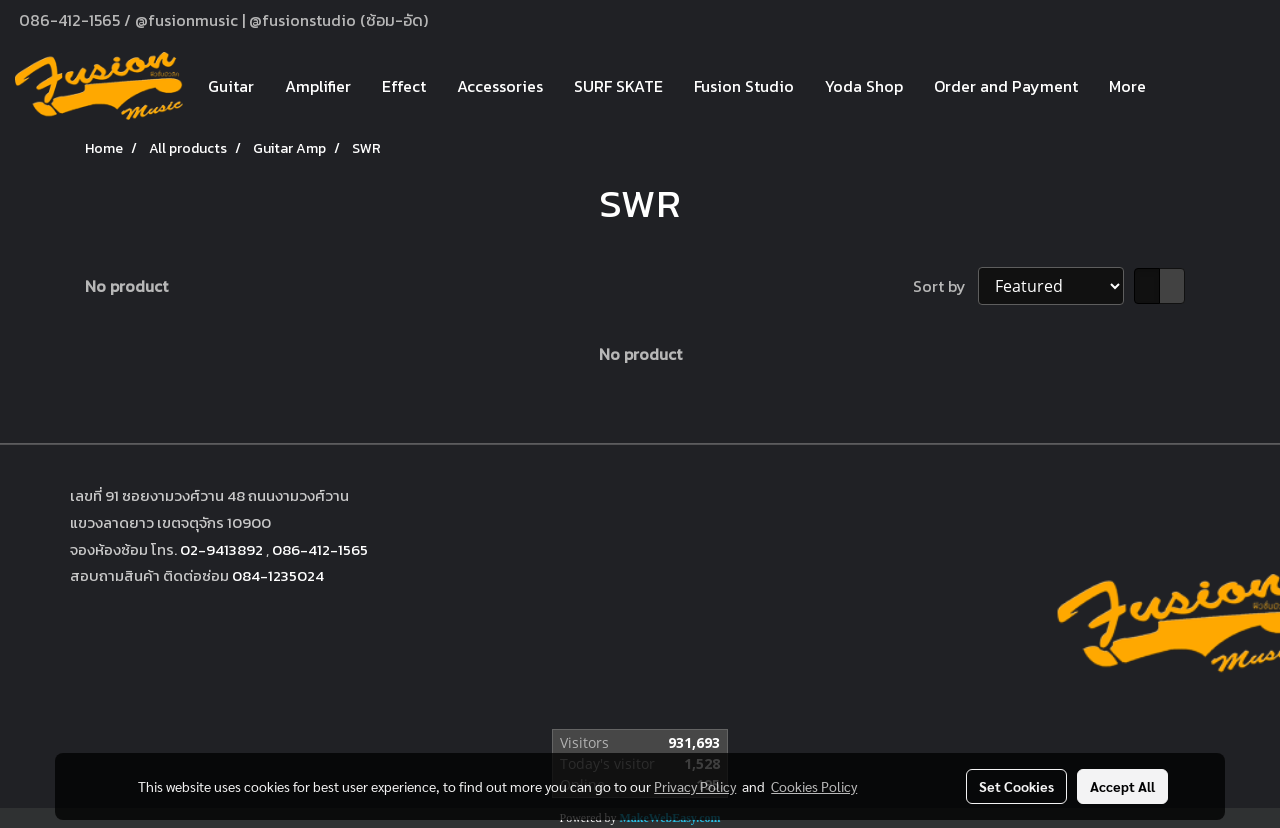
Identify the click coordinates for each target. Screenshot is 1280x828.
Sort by (945, 286)
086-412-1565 (320, 549)
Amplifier (318, 86)
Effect (404, 86)
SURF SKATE (618, 86)
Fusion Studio (744, 86)
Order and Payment (1006, 86)
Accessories (500, 86)
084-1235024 (278, 575)
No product (126, 286)
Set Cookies (1016, 786)
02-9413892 (221, 549)
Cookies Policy (814, 786)
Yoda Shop (864, 86)
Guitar (231, 86)
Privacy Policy (695, 786)
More (1127, 86)
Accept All (1122, 786)
